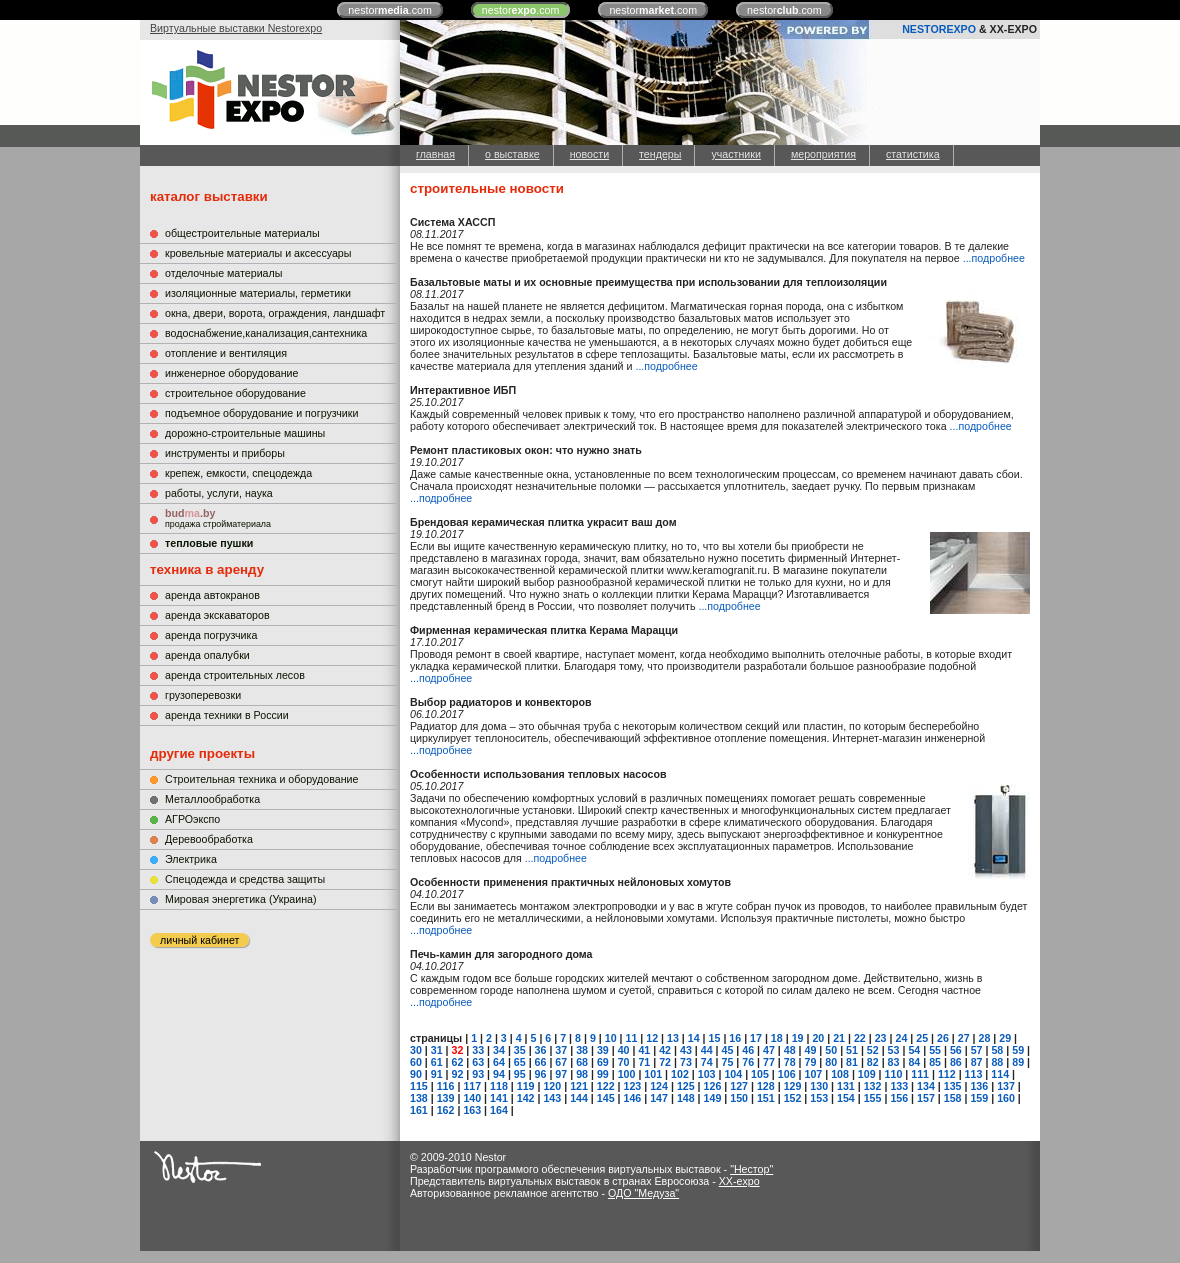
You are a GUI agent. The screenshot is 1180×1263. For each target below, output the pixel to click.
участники (735, 154)
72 (665, 1062)
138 (419, 1098)
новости (589, 154)
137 (1006, 1086)
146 (633, 1098)
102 (680, 1074)
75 (727, 1062)
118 (499, 1086)
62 (458, 1062)
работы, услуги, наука (219, 493)
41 (644, 1050)
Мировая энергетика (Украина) (241, 899)
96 (541, 1074)
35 (520, 1050)
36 (541, 1050)
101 (653, 1074)
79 (811, 1062)
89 (1018, 1062)
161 (419, 1110)
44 (707, 1050)
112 (947, 1074)
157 (926, 1098)
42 (665, 1050)
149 (713, 1098)
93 (478, 1074)
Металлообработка (212, 799)
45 (727, 1050)
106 (787, 1074)
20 (818, 1038)
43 (686, 1050)
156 (899, 1098)
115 (419, 1086)
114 (1000, 1074)
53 (894, 1050)
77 (769, 1062)
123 (633, 1086)
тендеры (660, 154)
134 (926, 1086)
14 (694, 1038)
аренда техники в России (227, 715)
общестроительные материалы (242, 233)
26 (943, 1038)
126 (713, 1086)
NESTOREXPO (939, 29)
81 (852, 1062)
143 (552, 1098)
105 (760, 1074)
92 (458, 1074)
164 (499, 1110)
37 (561, 1050)
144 (579, 1098)
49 (811, 1050)
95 (520, 1074)
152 (793, 1098)
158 (953, 1098)
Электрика (191, 859)
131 (846, 1086)
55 (935, 1050)
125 (686, 1086)
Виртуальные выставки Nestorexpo (236, 28)
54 (914, 1050)
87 (977, 1062)
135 (953, 1086)
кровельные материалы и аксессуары (258, 253)
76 (748, 1062)
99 (603, 1074)
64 (499, 1062)
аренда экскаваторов (217, 615)
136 (979, 1086)
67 (561, 1062)
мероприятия (823, 154)
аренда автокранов (212, 595)
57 (977, 1050)
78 (790, 1062)
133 (899, 1086)
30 (416, 1050)
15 (715, 1038)
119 (526, 1086)
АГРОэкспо (192, 819)
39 (603, 1050)
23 (881, 1038)
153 (819, 1098)
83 (894, 1062)
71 (644, 1062)
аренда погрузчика (211, 635)
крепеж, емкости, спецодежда (238, 473)
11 (632, 1038)
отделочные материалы (223, 273)
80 (831, 1062)
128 (766, 1086)
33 (478, 1050)
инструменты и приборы (225, 453)
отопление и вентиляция (226, 353)
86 (956, 1062)
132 (873, 1086)
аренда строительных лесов (235, 675)
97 (561, 1074)
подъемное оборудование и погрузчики (261, 413)
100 (627, 1074)
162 (446, 1110)
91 (437, 1074)
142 (526, 1098)
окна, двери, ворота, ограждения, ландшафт (275, 313)
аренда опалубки (207, 655)
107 (813, 1074)
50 (831, 1050)
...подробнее (994, 258)
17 (756, 1038)
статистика (913, 154)
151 (766, 1098)
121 (579, 1086)
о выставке (512, 154)
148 (686, 1098)
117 (472, 1086)
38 (582, 1050)
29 (1005, 1038)
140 (472, 1098)
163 (472, 1110)
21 (839, 1038)
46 (748, 1050)
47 (769, 1050)
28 (985, 1038)
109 (867, 1074)
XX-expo (739, 1181)
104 (733, 1074)
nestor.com (390, 10)
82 (873, 1062)
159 (979, 1098)
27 (964, 1038)
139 (446, 1098)
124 (659, 1086)
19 (798, 1038)
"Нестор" (751, 1169)
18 (777, 1038)
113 (974, 1074)
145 (606, 1098)
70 (624, 1062)
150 (739, 1098)
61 (437, 1062)
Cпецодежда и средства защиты (245, 879)
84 (914, 1062)
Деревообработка (209, 839)
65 (520, 1062)
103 (707, 1074)
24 (901, 1038)
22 (860, 1038)
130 (819, 1086)
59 (1018, 1050)
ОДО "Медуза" (643, 1193)
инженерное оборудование (231, 373)
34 (499, 1050)
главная (435, 154)
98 (582, 1074)
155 (873, 1098)
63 (478, 1062)
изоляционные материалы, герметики (258, 293)
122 (606, 1086)
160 (1006, 1098)
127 (739, 1086)
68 (582, 1062)
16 (735, 1038)
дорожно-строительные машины (245, 433)
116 (446, 1086)
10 (611, 1038)
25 (922, 1038)
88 (997, 1062)
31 (437, 1050)
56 (956, 1050)
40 (624, 1050)
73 (686, 1062)
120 (552, 1086)
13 (673, 1038)
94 (499, 1074)
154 (846, 1098)
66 (541, 1062)
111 (920, 1074)
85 (935, 1062)
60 (416, 1062)
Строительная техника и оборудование (261, 779)
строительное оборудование (235, 393)
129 (793, 1086)
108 (840, 1074)
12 (652, 1038)
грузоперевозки (203, 695)
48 (790, 1050)
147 (659, 1098)
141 (499, 1098)
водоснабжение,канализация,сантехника (266, 333)
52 (873, 1050)
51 (852, 1050)
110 (894, 1074)
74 (707, 1062)
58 (997, 1050)
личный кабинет (199, 940)
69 (603, 1062)
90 (416, 1074)
